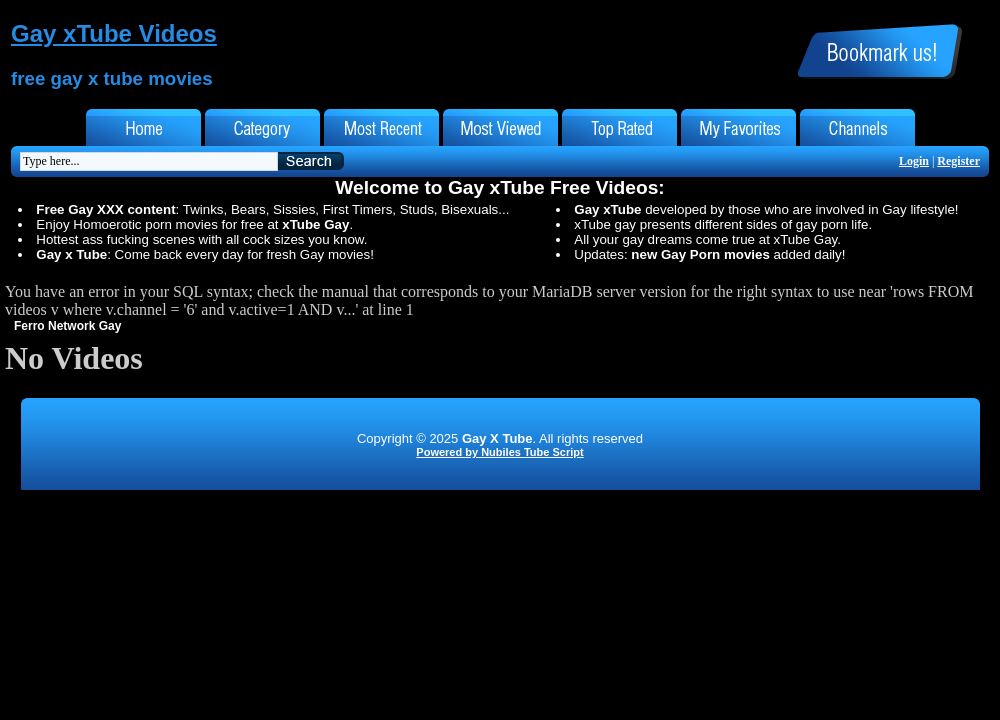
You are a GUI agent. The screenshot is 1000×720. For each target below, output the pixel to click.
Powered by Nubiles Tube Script (499, 452)
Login (914, 161)
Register (958, 161)
